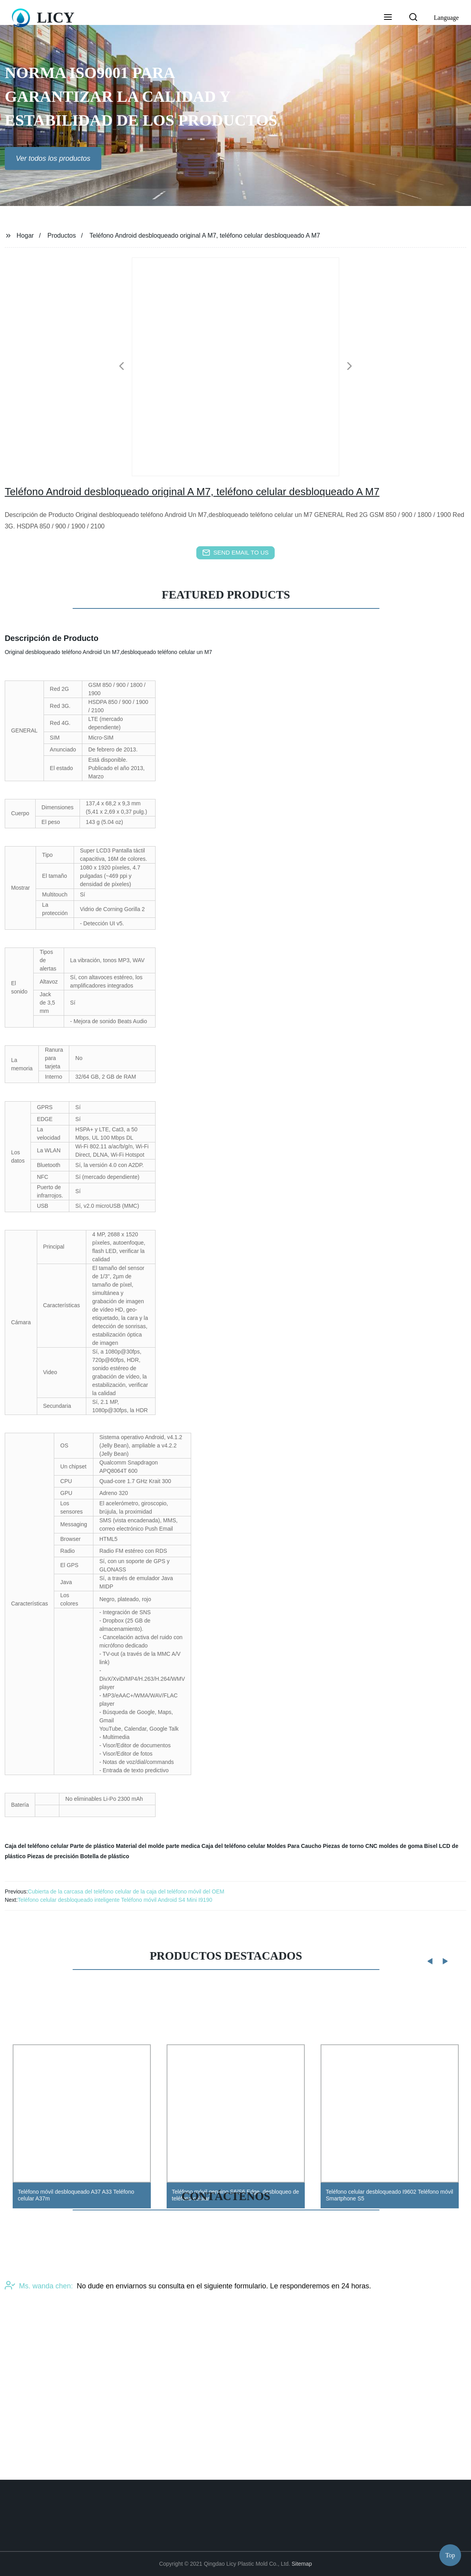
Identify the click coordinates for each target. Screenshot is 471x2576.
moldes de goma (400, 1846)
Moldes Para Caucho (294, 1846)
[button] (388, 17)
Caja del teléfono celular (36, 1846)
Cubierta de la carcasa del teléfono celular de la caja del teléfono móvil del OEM (126, 1891)
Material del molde (140, 1846)
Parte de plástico (92, 1846)
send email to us (235, 553)
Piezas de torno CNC (350, 1846)
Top (450, 2552)
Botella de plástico (104, 1856)
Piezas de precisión (53, 1856)
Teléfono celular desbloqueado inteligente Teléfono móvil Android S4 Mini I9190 (115, 1900)
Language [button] (446, 17)
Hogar (25, 235)
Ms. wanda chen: (39, 2351)
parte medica (183, 1846)
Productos (61, 235)
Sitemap (302, 2564)
